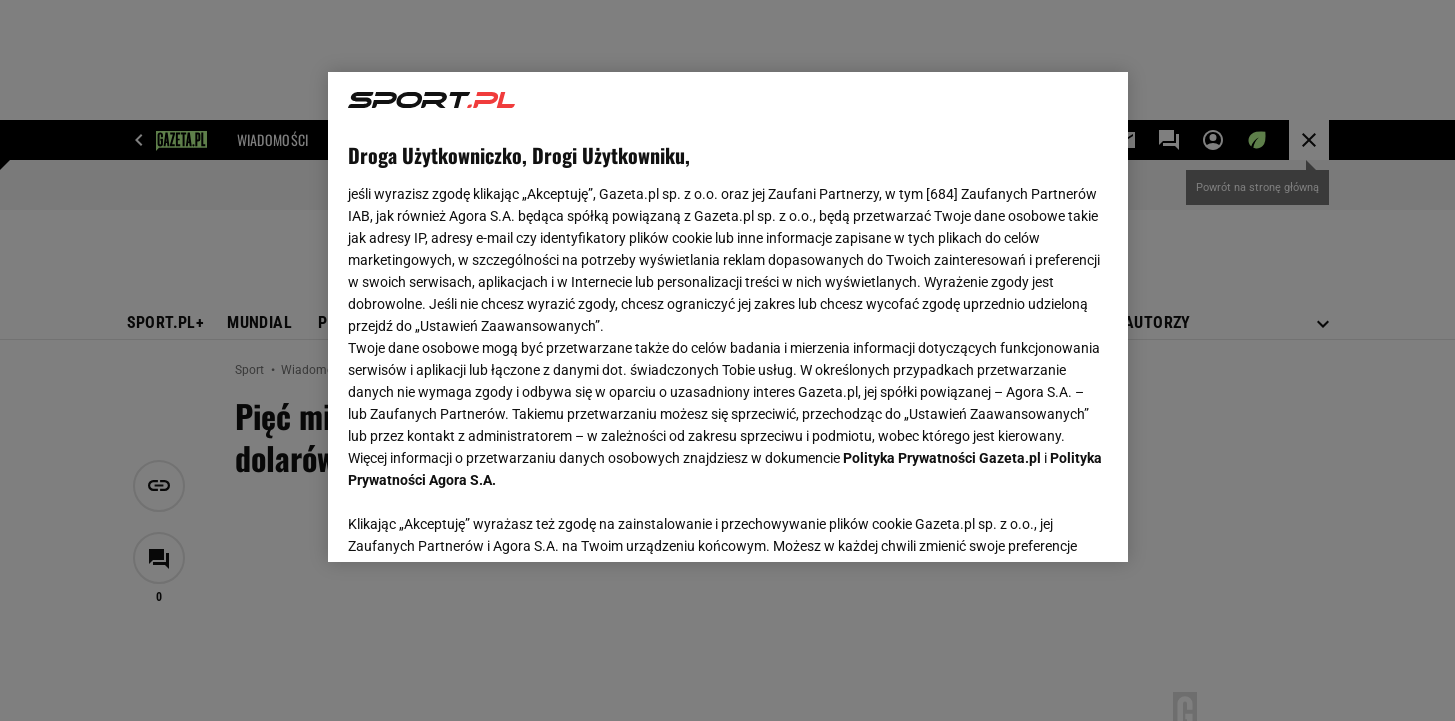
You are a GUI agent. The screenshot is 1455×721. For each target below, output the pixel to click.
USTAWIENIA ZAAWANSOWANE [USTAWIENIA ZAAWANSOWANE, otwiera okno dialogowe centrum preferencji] (478, 522)
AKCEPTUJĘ (1039, 523)
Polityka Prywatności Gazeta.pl (942, 458)
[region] (728, 317)
